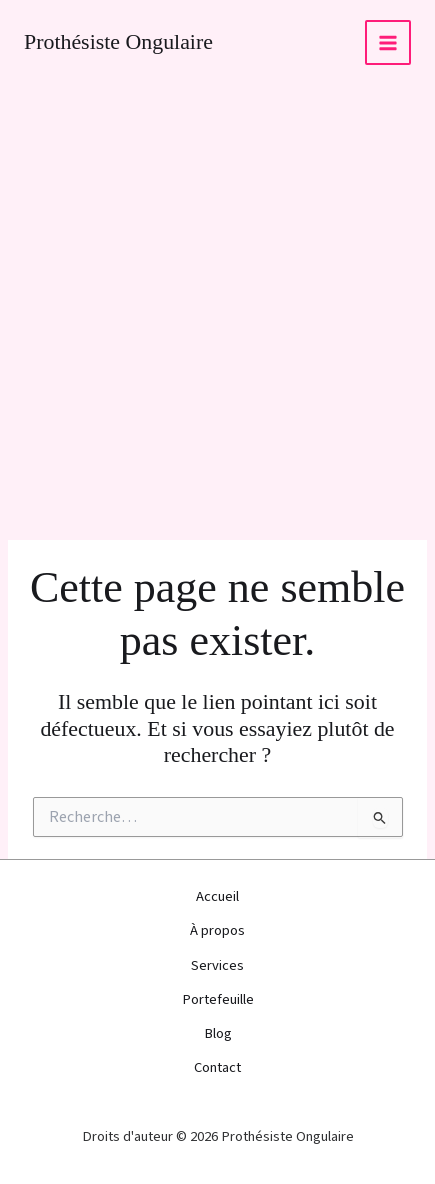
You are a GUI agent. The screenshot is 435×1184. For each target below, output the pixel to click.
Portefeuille (218, 999)
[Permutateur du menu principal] (388, 43)
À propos (217, 930)
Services (217, 965)
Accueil (217, 896)
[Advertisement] (217, 312)
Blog (218, 1033)
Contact (217, 1067)
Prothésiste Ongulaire (118, 42)
